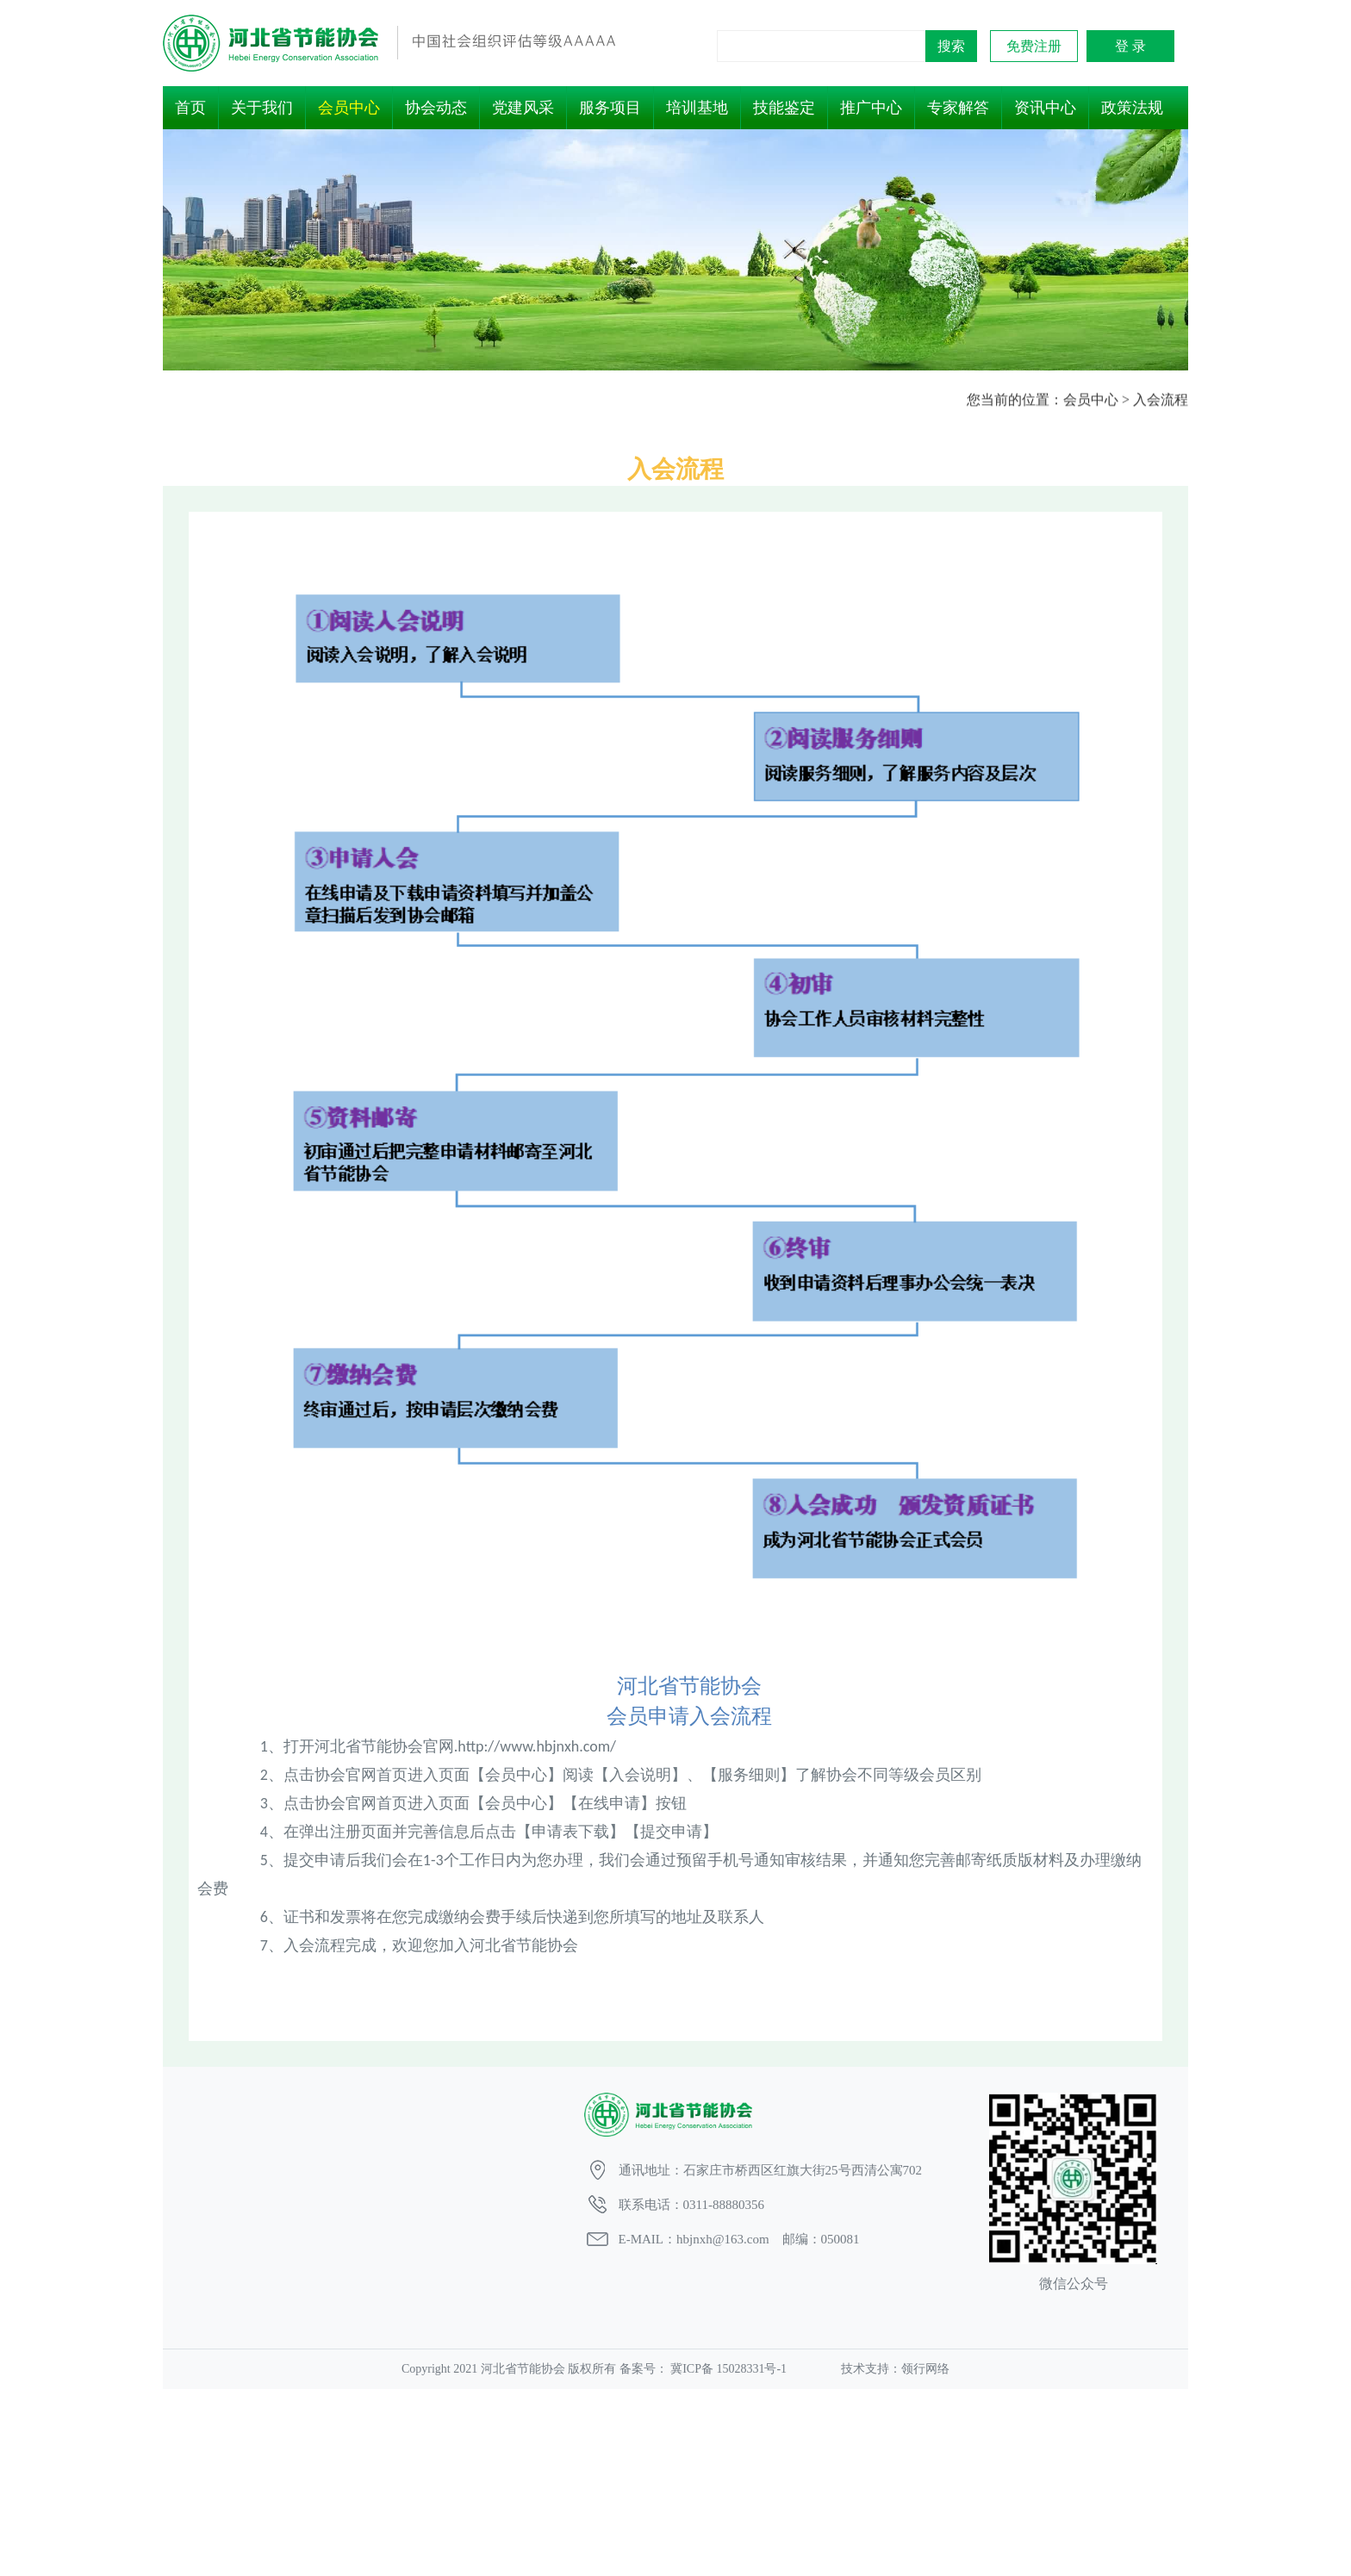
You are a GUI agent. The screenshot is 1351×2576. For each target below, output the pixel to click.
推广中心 (871, 107)
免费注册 (1034, 46)
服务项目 (610, 107)
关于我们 (262, 107)
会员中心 (349, 107)
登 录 (1130, 46)
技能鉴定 (784, 107)
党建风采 (523, 107)
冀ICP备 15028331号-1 (729, 2368)
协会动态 (436, 107)
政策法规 (1132, 107)
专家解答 (958, 107)
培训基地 (697, 107)
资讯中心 (1045, 107)
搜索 (951, 46)
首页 (190, 107)
